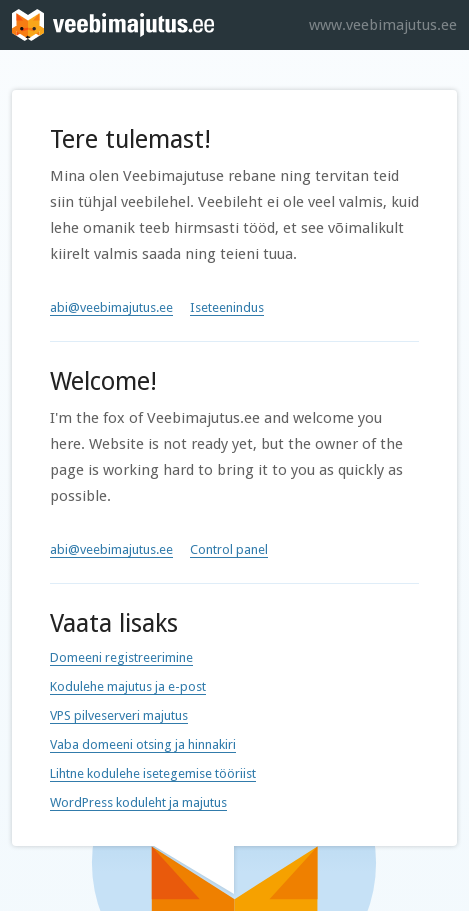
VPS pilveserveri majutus (119, 715)
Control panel (229, 549)
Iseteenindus (227, 307)
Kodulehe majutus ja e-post (128, 686)
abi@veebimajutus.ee (111, 307)
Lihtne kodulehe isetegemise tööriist (153, 773)
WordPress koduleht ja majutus (138, 802)
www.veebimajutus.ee (383, 25)
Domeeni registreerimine (121, 657)
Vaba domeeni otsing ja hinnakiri (143, 744)
